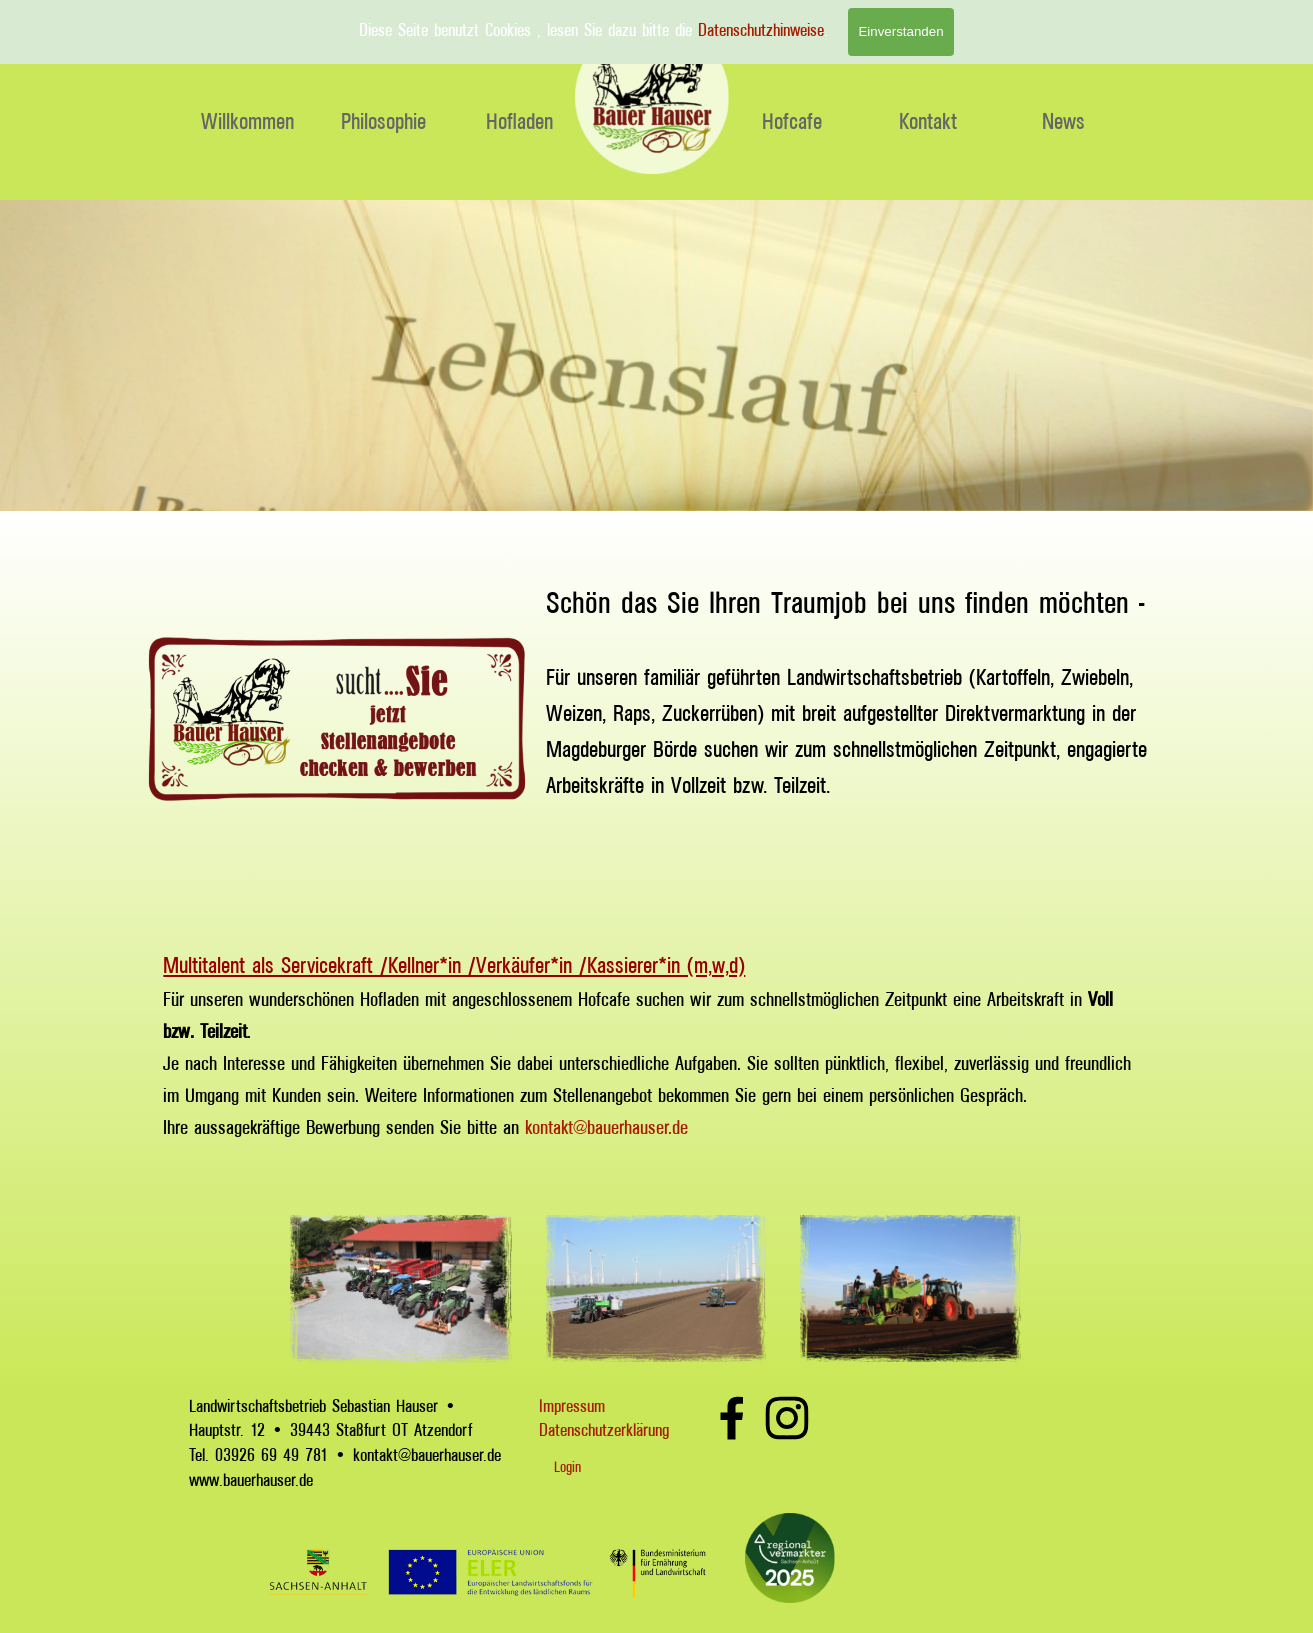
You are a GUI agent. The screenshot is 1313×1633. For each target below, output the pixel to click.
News (1063, 121)
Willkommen (247, 121)
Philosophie (383, 121)
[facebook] (732, 1418)
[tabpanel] (848, 719)
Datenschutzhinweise (761, 30)
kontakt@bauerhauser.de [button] (606, 1127)
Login (567, 1466)
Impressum (572, 1406)
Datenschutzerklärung (604, 1430)
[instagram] (787, 1418)
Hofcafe (792, 121)
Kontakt (928, 121)
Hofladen (519, 121)
